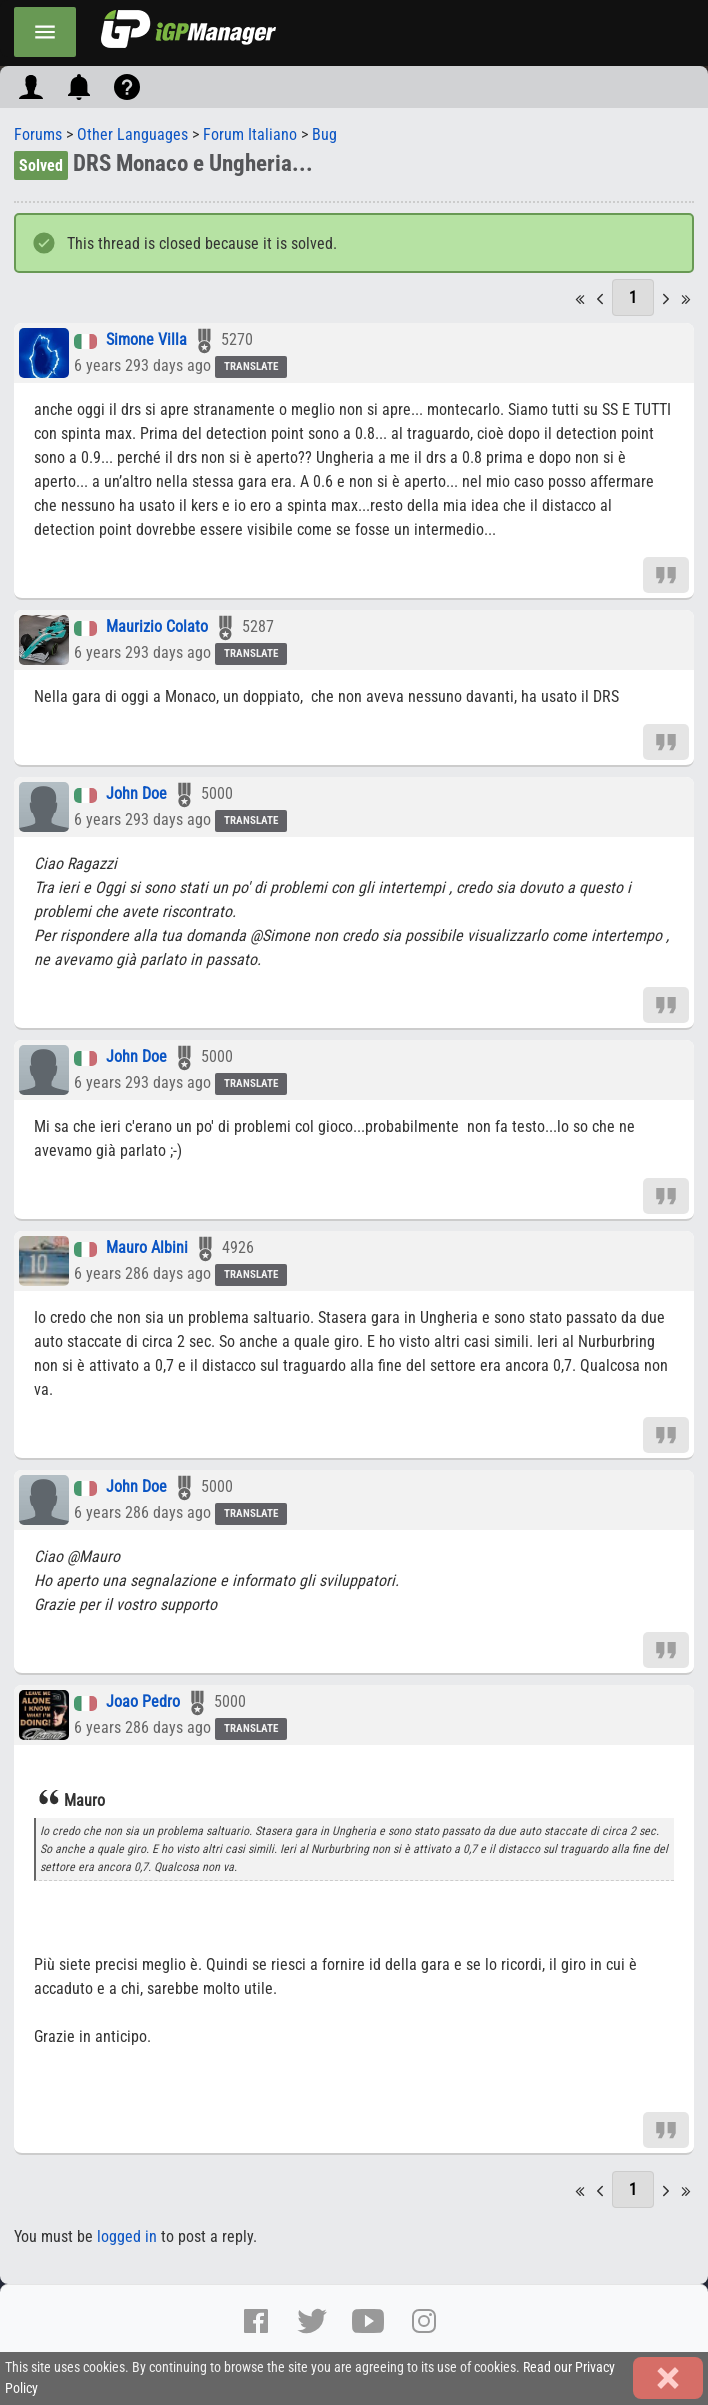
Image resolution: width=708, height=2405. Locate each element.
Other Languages (132, 134)
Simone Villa (146, 340)
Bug (324, 134)
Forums (38, 134)
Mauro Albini (147, 1248)
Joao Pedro (143, 1702)
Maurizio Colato (157, 627)
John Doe (136, 794)
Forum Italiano (250, 134)
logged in (127, 2236)
